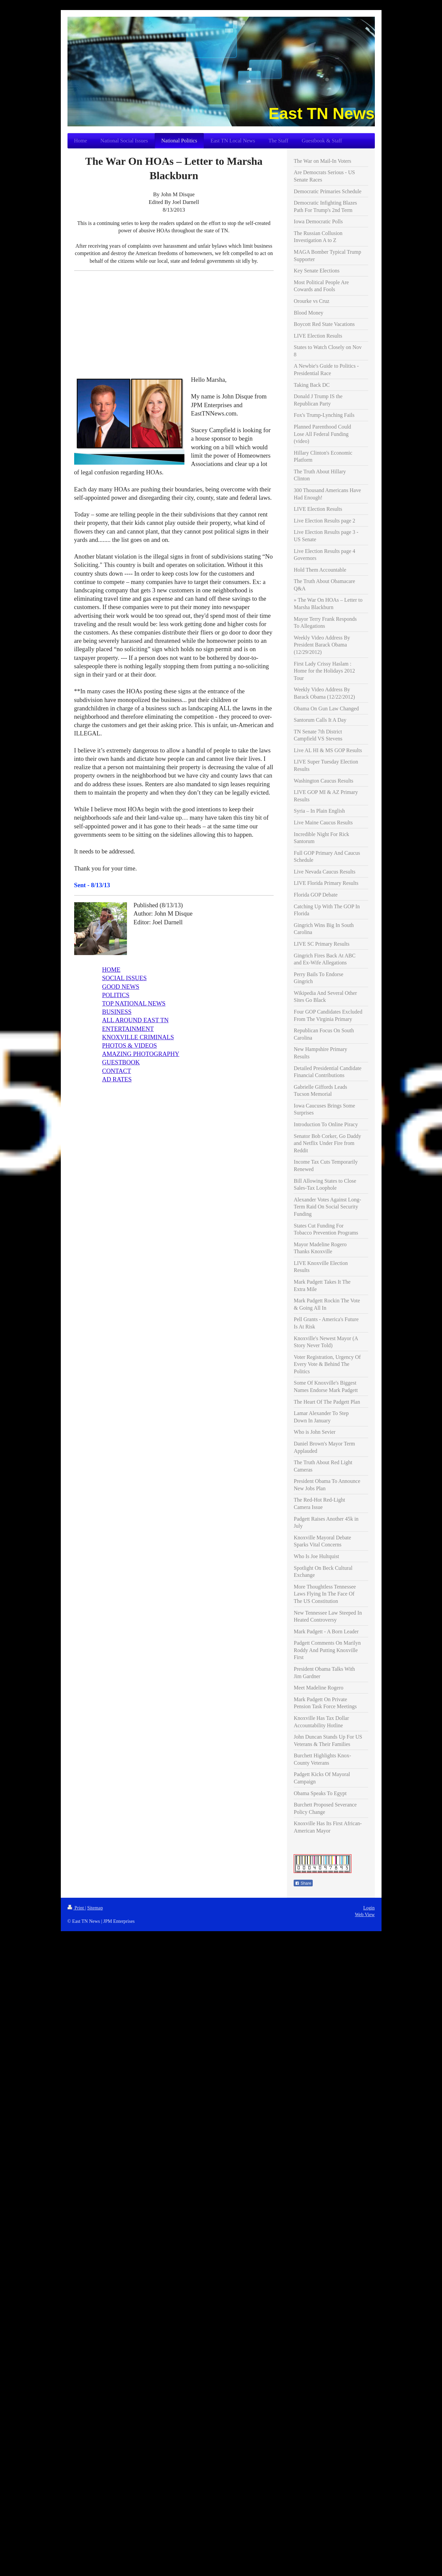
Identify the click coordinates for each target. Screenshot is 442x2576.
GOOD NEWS (120, 986)
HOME (111, 969)
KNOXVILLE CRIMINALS (138, 1037)
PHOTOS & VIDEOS (129, 1045)
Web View (365, 1914)
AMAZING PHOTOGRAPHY (140, 1053)
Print (76, 1907)
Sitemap (95, 1907)
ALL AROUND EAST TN (135, 1020)
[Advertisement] (174, 323)
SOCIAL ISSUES (124, 977)
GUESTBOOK (121, 1062)
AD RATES (117, 1079)
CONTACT (116, 1070)
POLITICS (115, 995)
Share (303, 1883)
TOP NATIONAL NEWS (133, 1003)
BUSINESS (116, 1011)
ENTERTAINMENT (128, 1028)
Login (369, 1907)
